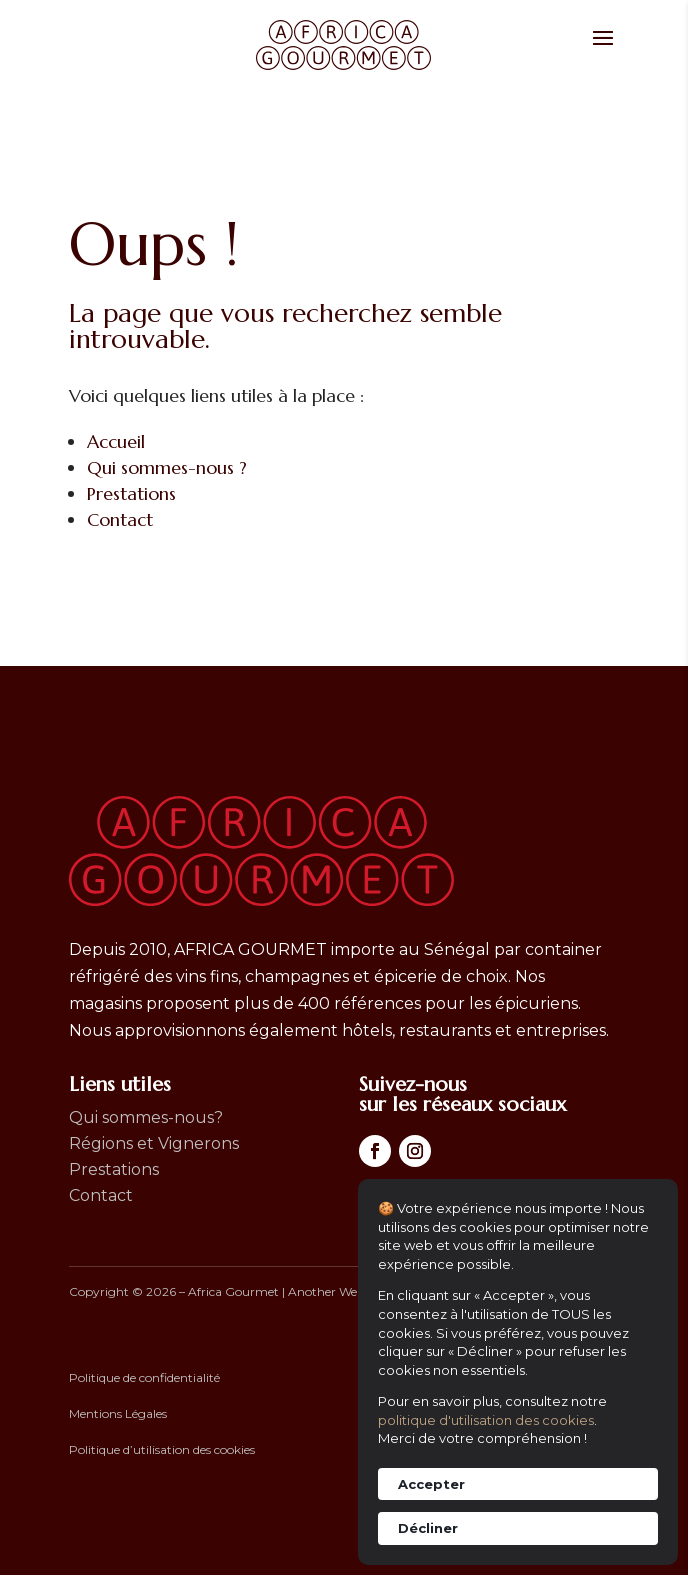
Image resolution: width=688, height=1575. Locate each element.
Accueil (116, 441)
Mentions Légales (118, 1413)
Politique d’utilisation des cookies (162, 1449)
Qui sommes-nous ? (167, 467)
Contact (120, 519)
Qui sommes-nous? (146, 1117)
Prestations (131, 493)
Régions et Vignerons (154, 1143)
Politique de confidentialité (144, 1377)
